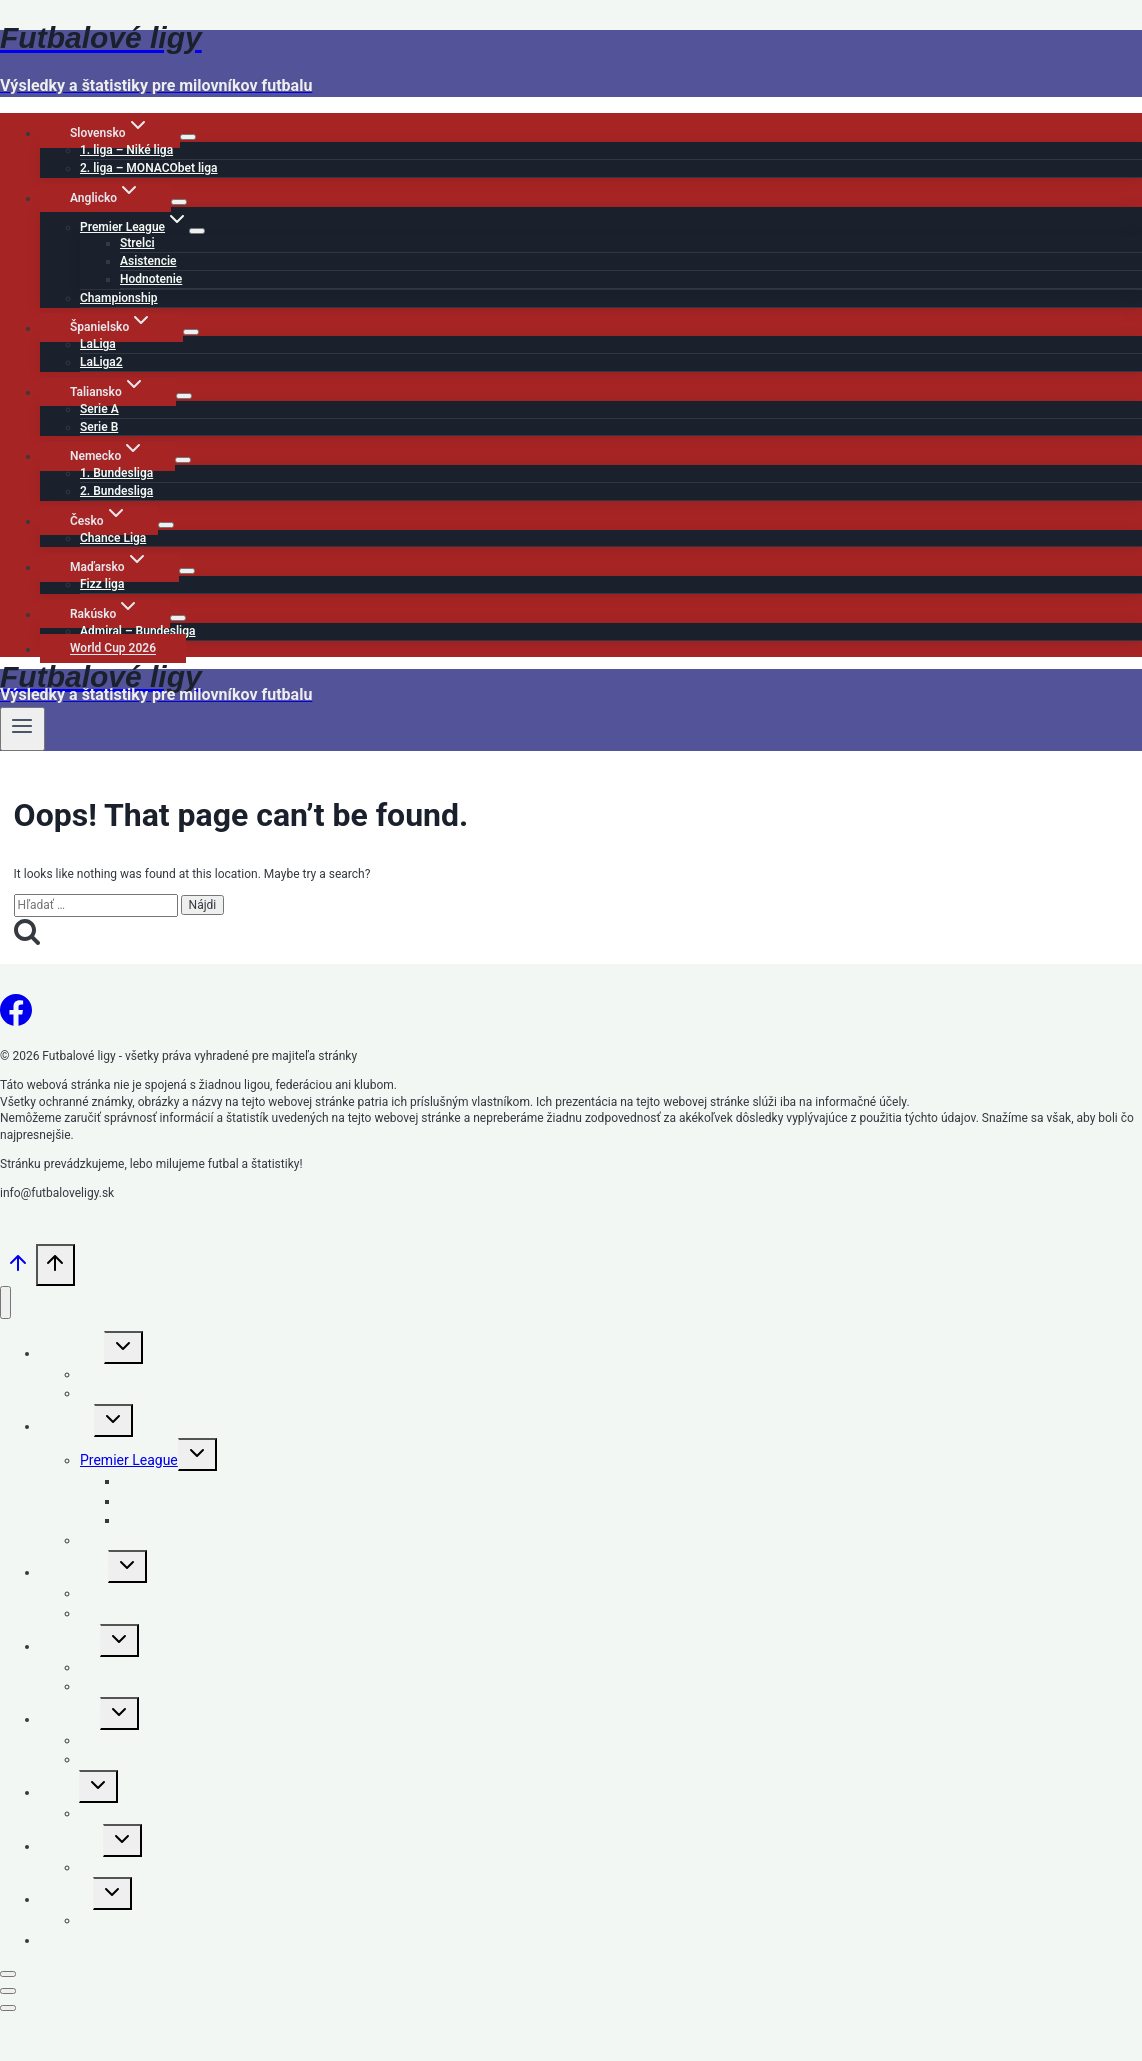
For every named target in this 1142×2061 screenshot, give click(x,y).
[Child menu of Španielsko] (191, 332)
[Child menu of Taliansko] (184, 396)
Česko (59, 1792)
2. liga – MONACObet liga (148, 168)
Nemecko (70, 1719)
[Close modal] (8, 1974)
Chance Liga (113, 538)
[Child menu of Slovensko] (188, 137)
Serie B (99, 427)
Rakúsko (66, 1899)
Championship (119, 298)
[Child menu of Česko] (166, 525)
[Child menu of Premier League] (197, 231)
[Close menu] (5, 1302)
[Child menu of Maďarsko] (187, 571)
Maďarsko (71, 1846)
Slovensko (72, 1353)
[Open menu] (22, 729)
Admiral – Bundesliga (138, 631)
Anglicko (67, 1426)
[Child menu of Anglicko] (179, 202)
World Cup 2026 (113, 649)
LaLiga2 (101, 362)
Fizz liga (102, 584)
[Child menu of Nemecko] (183, 460)
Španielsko (74, 1572)
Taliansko (70, 1646)
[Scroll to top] (18, 1271)
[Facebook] (16, 1017)
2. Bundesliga (116, 491)
